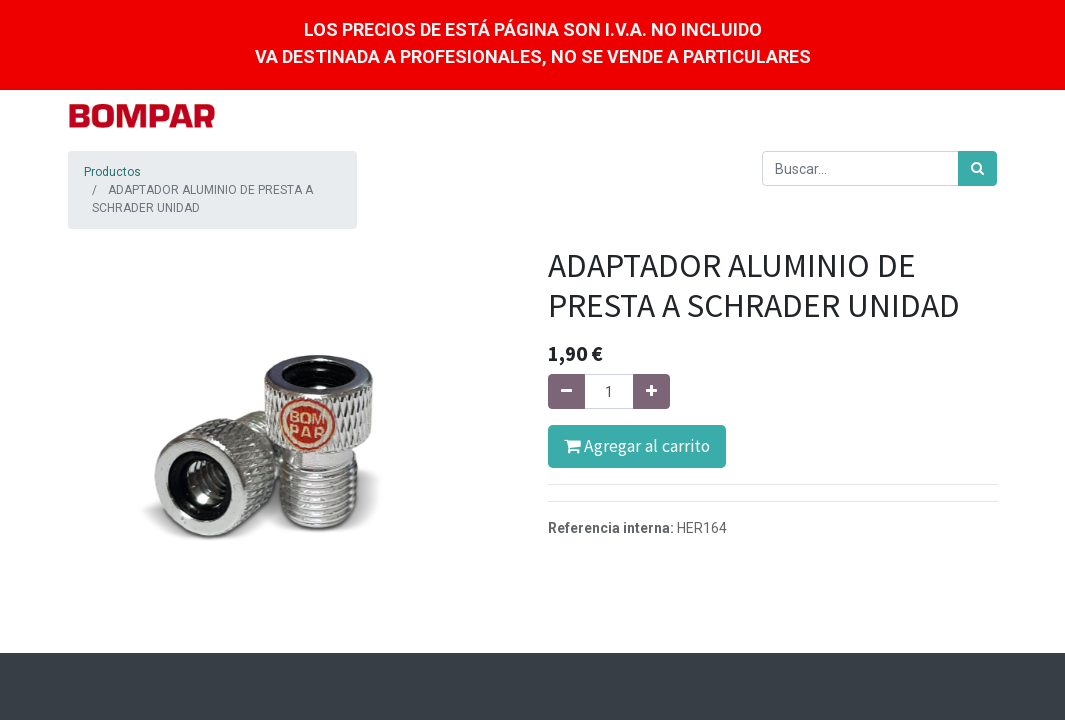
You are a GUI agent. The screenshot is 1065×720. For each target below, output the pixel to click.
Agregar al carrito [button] (637, 446)
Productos (112, 172)
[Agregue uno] (651, 391)
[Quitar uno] (566, 391)
